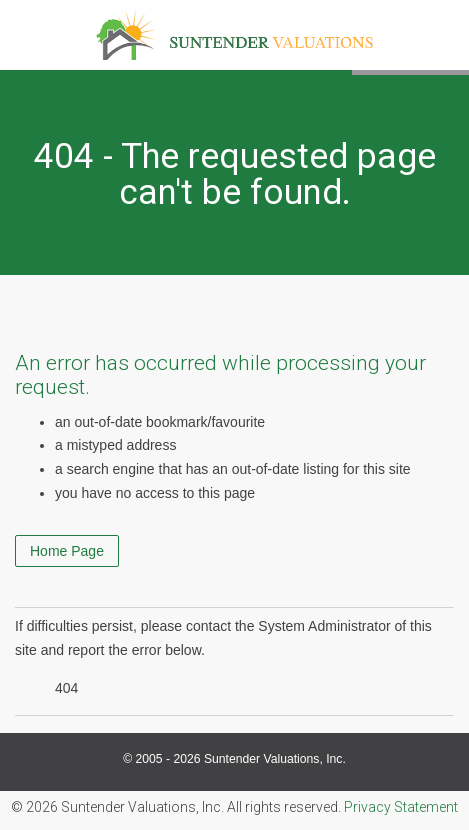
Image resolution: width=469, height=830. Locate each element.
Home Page (67, 551)
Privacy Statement (401, 807)
